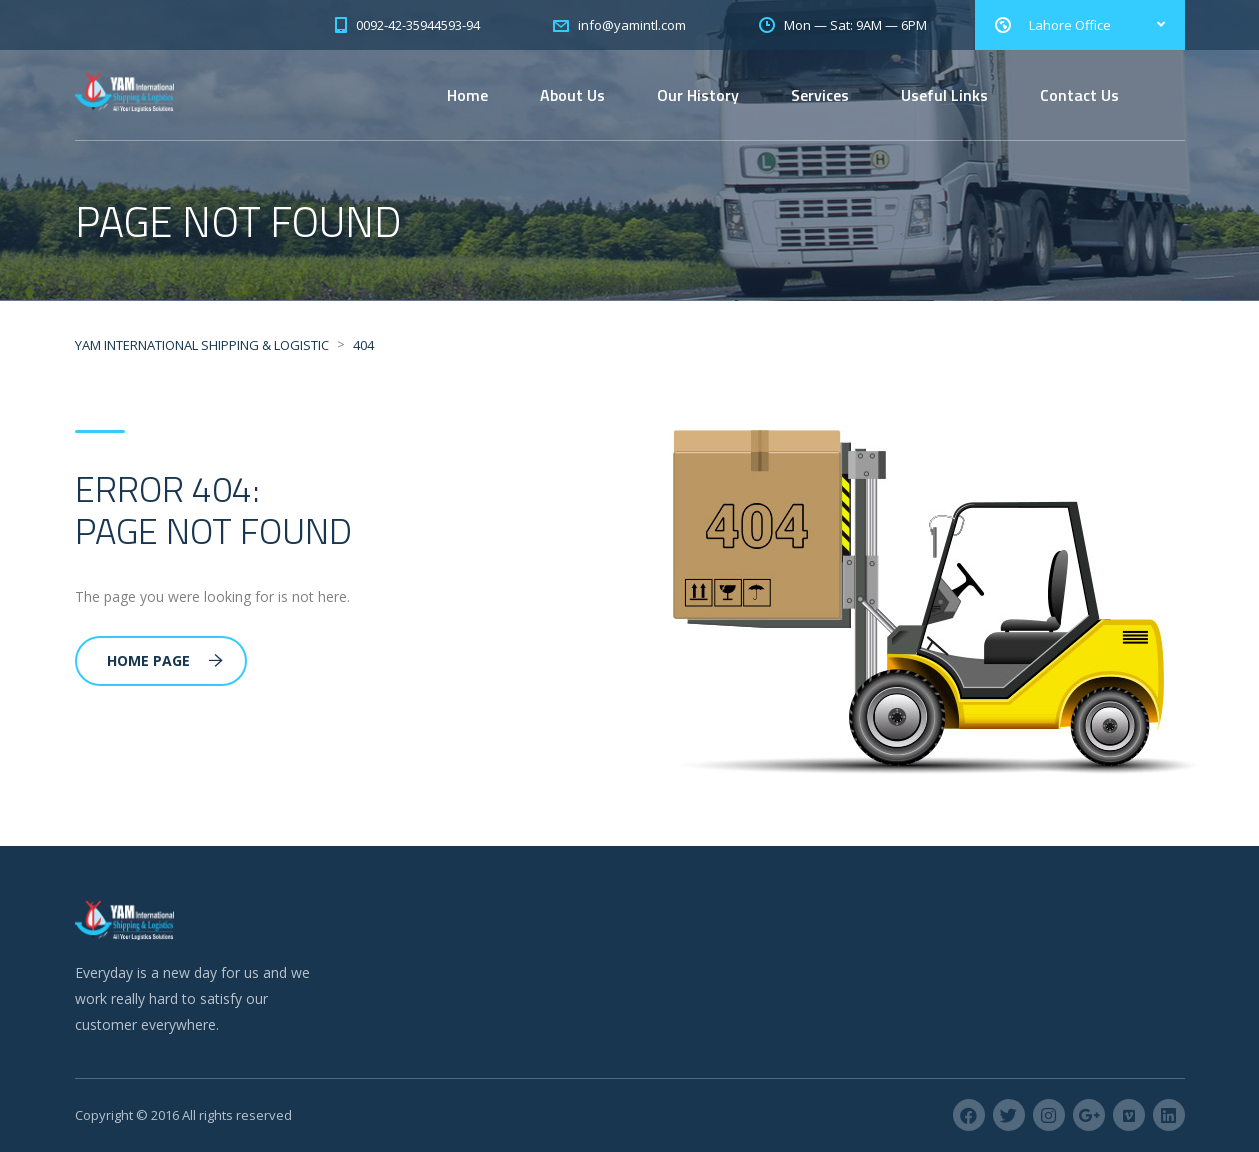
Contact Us (1079, 95)
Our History (698, 95)
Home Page (165, 660)
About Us (572, 95)
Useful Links (944, 95)
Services (820, 95)
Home (467, 95)
